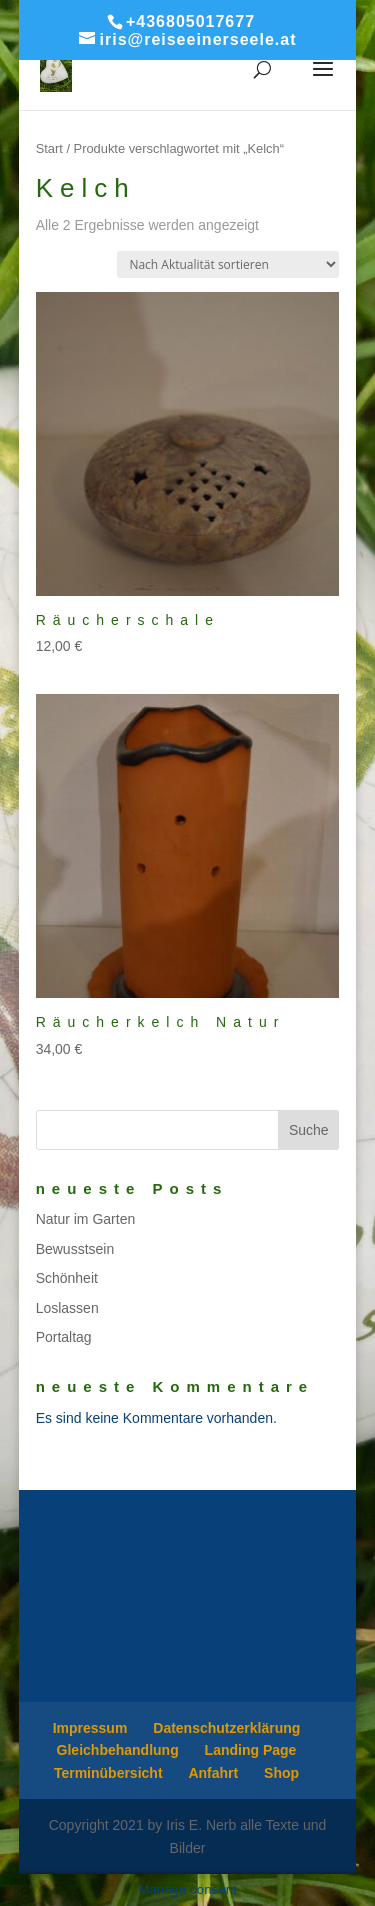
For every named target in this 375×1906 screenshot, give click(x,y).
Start (49, 148)
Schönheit (67, 1278)
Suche (309, 1130)
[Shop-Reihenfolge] (228, 264)
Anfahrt (213, 1773)
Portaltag (64, 1337)
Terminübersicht (108, 1773)
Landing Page (251, 1750)
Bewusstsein (75, 1249)
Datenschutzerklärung (226, 1728)
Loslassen (67, 1308)
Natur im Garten (86, 1219)
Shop (281, 1773)
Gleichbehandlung (118, 1750)
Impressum (90, 1728)
